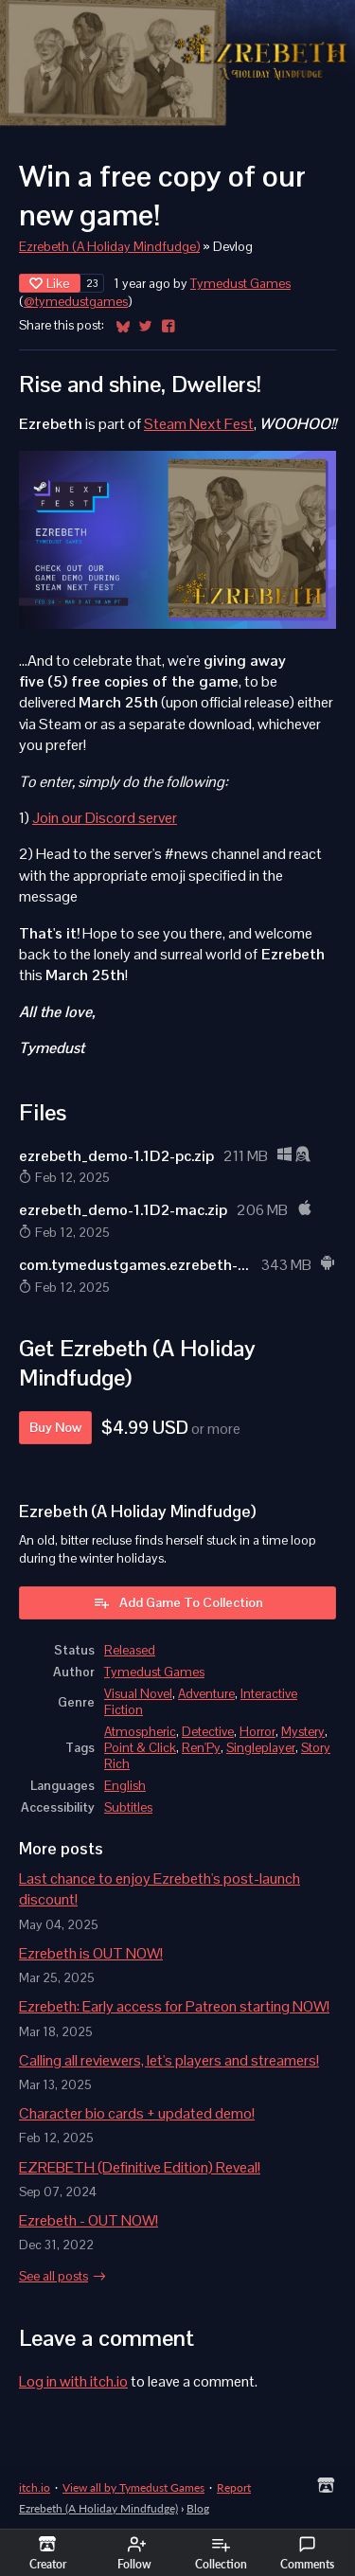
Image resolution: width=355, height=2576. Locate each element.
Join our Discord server (104, 818)
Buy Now (55, 1427)
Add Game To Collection (178, 1602)
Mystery (303, 1732)
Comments (307, 2553)
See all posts (53, 2276)
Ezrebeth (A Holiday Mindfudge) (109, 247)
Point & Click (140, 1748)
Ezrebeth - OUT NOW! (88, 2220)
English (125, 1786)
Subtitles (128, 1807)
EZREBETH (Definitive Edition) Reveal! (139, 2167)
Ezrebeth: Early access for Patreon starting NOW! (174, 2006)
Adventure (206, 1694)
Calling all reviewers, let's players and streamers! (169, 2060)
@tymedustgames (76, 302)
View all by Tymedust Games (133, 2487)
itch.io (34, 2487)
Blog (197, 2508)
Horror (257, 1732)
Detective (208, 1732)
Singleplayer (260, 1748)
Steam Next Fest (199, 424)
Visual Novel (138, 1694)
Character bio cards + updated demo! (137, 2113)
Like (49, 283)
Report (234, 2487)
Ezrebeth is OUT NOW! (91, 1953)
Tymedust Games (240, 284)
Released (129, 1650)
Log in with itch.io (73, 2381)
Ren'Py (201, 1748)
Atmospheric (140, 1732)
